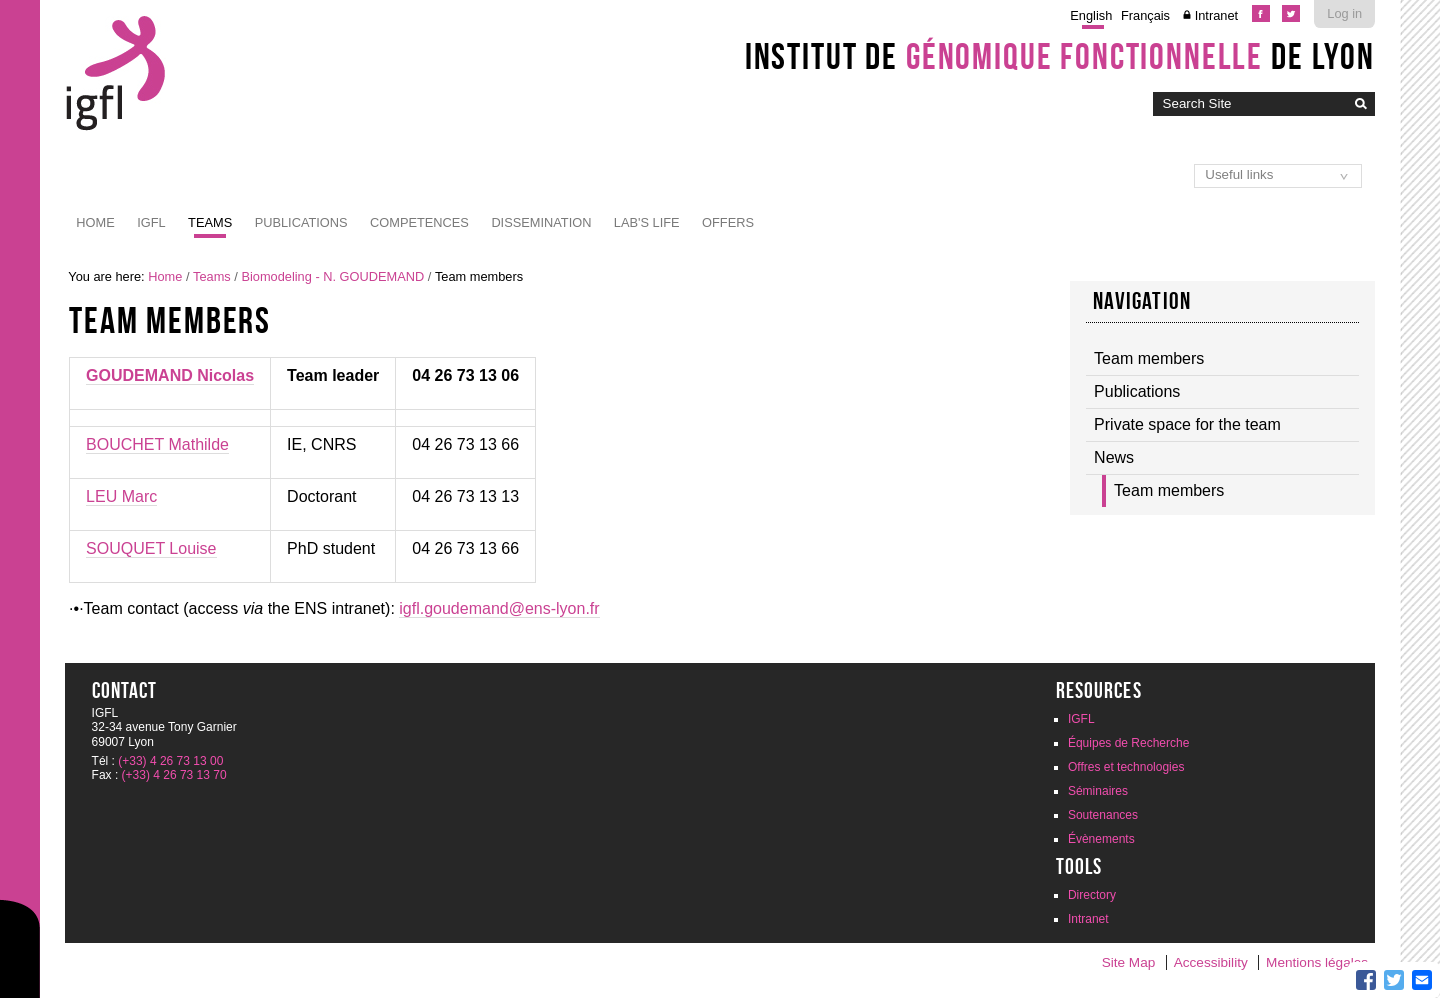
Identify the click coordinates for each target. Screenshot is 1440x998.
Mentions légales (1317, 962)
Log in (1344, 13)
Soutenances (1103, 815)
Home (95, 222)
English (1091, 15)
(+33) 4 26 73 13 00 (170, 761)
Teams (210, 222)
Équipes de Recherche (1128, 743)
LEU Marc (121, 496)
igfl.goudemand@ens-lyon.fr (499, 608)
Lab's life (647, 222)
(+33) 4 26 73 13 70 (174, 775)
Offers (728, 222)
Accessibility (1211, 962)
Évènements (1101, 839)
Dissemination (541, 222)
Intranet (1216, 15)
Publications (301, 222)
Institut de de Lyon (1060, 56)
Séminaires (1098, 791)
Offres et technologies (1126, 767)
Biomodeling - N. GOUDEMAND (332, 276)
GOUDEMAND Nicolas (170, 375)
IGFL (151, 222)
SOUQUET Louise (151, 548)
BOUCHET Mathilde (157, 444)
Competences (419, 222)
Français (1145, 15)
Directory (1092, 895)
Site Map (1129, 962)
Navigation (1142, 301)
